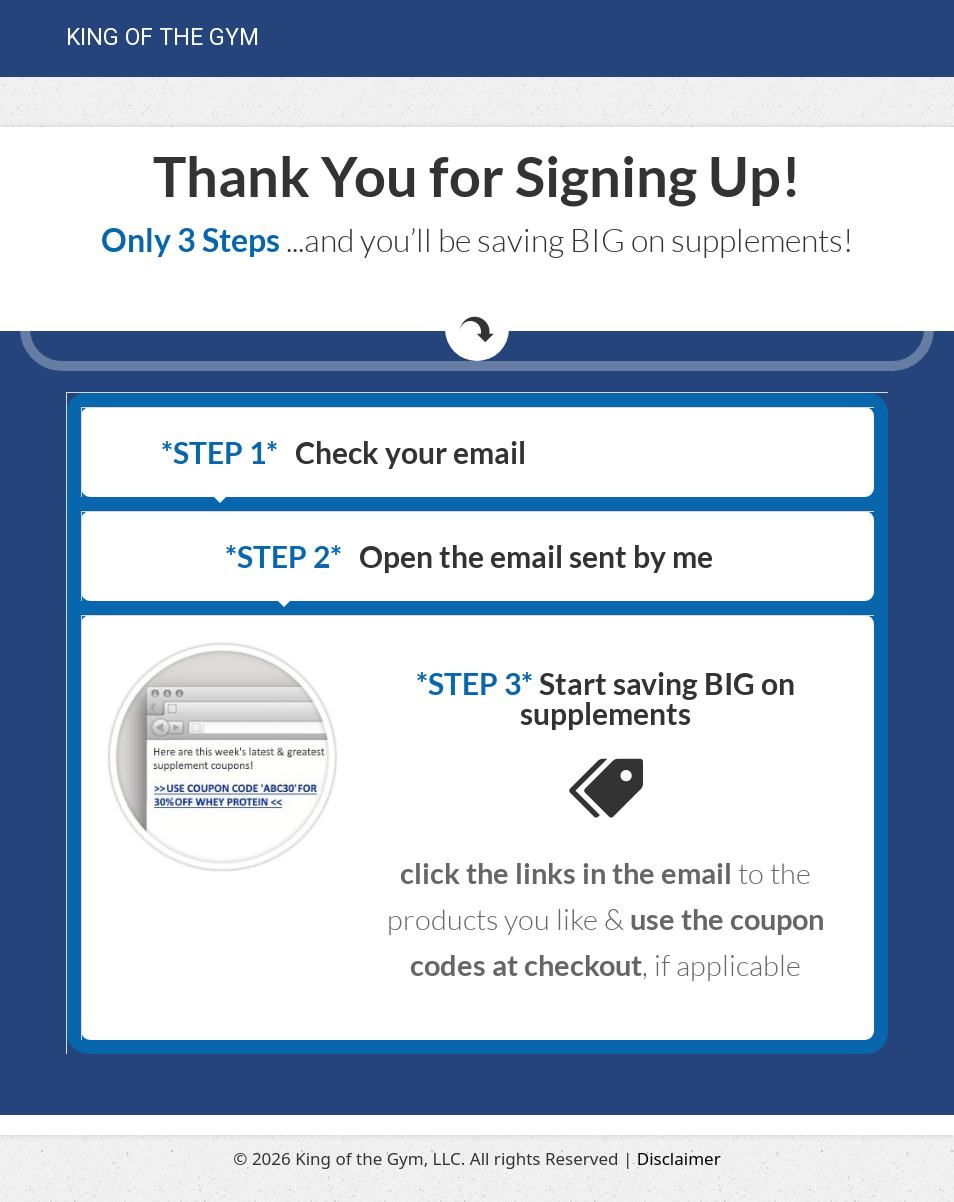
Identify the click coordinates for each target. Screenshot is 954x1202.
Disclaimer (679, 1158)
